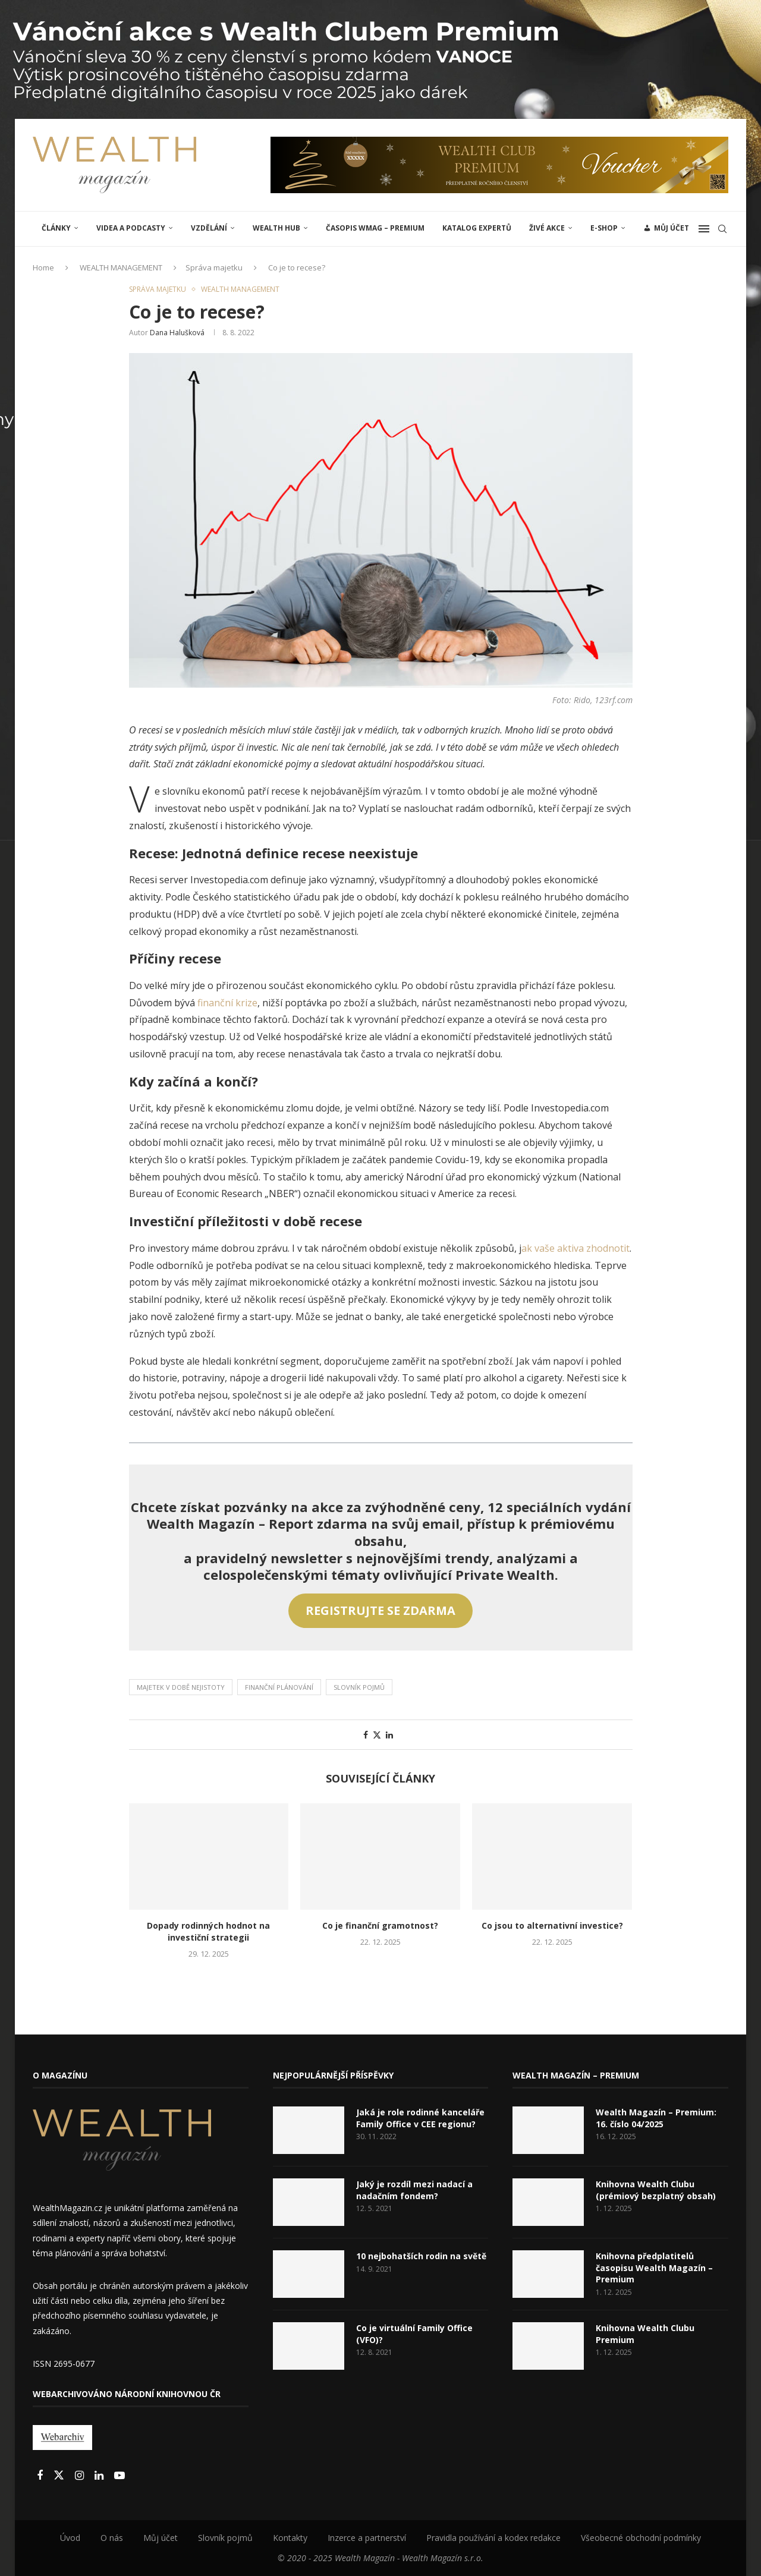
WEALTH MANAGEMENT (121, 267)
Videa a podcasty (130, 228)
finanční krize (227, 1002)
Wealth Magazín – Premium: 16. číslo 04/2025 (656, 2118)
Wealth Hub (276, 228)
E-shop (604, 228)
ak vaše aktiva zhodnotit (575, 1248)
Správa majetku (214, 267)
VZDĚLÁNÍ (209, 228)
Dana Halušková (177, 332)
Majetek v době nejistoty (181, 1687)
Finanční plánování (279, 1687)
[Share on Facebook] (365, 1734)
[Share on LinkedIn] (389, 1734)
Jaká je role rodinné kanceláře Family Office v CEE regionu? (420, 2118)
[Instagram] (80, 2475)
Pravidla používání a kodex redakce (493, 2537)
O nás (111, 2537)
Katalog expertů (476, 228)
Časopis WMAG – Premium (375, 228)
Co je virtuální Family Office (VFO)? (414, 2333)
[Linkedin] (100, 2475)
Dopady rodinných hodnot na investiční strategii (208, 1931)
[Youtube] (119, 2475)
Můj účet (160, 2537)
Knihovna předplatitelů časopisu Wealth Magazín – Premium (654, 2267)
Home (43, 267)
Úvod (70, 2537)
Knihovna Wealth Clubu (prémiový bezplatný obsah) (656, 2190)
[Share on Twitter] (377, 1734)
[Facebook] (41, 2475)
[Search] (722, 229)
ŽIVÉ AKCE (547, 228)
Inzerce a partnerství (367, 2537)
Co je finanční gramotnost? (380, 1925)
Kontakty (290, 2537)
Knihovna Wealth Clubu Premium (645, 2333)
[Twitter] (60, 2475)
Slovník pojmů (359, 1687)
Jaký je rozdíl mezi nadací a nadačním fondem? (414, 2190)
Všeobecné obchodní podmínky (641, 2537)
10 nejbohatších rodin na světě (421, 2256)
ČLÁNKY (56, 228)
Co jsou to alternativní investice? (552, 1925)
